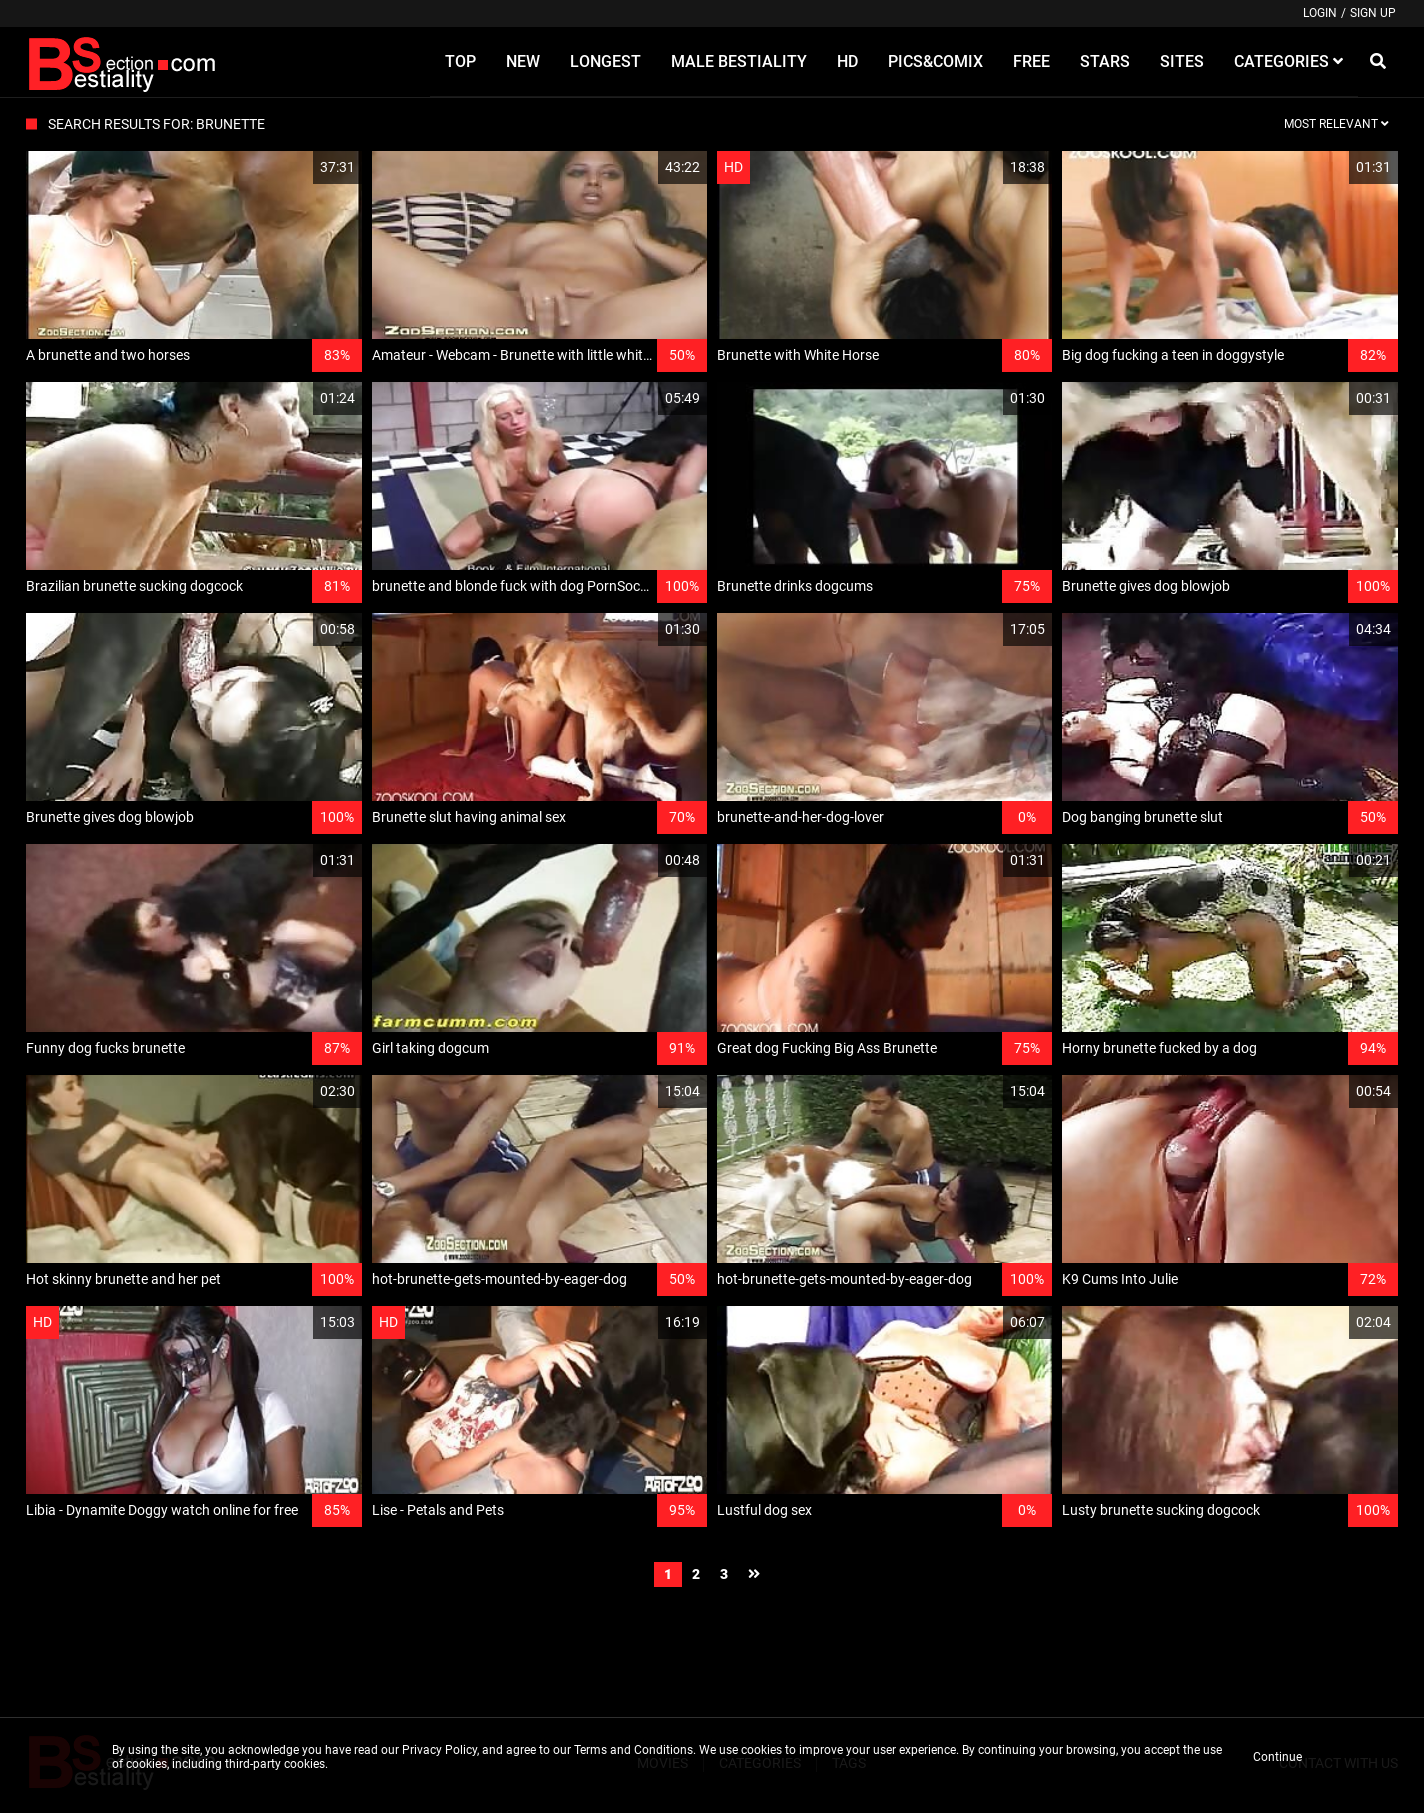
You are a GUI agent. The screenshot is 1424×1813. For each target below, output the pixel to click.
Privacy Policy (439, 1750)
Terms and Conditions (633, 1750)
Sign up (1373, 13)
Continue (1277, 1757)
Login (1320, 13)
